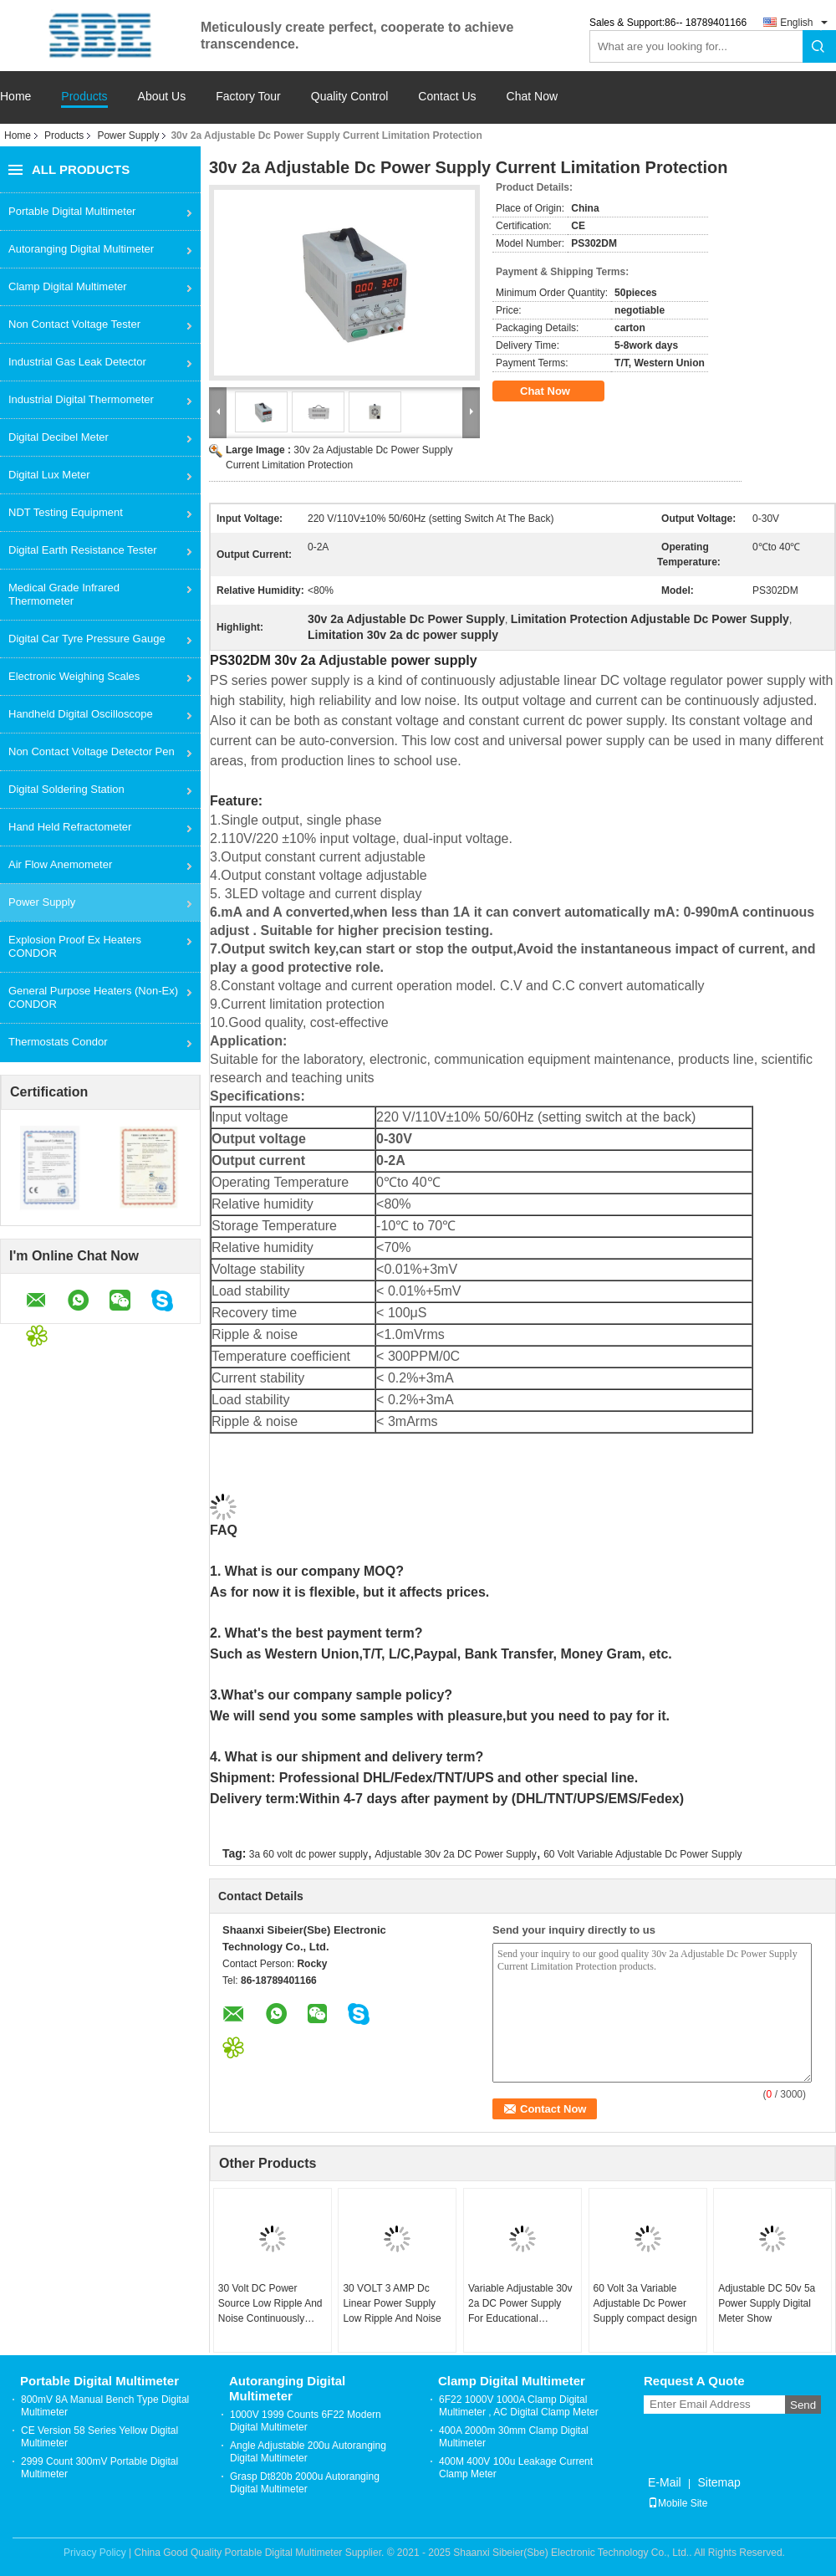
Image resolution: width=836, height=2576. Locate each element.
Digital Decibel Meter (58, 437)
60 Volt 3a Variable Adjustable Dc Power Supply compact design (645, 2303)
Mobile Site (677, 2503)
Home (15, 96)
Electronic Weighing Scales (74, 676)
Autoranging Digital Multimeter (81, 249)
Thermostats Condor (58, 1041)
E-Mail (664, 2482)
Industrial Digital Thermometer (81, 399)
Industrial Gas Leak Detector (77, 361)
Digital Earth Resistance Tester (82, 550)
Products (84, 96)
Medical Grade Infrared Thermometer (64, 594)
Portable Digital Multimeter (71, 211)
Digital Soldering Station (66, 789)
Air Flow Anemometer (60, 864)
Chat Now (532, 96)
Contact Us (447, 96)
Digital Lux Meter (49, 474)
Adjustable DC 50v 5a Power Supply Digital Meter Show (766, 2303)
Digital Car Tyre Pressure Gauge (87, 638)
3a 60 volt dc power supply (308, 1854)
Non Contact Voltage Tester (74, 324)
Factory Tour (248, 96)
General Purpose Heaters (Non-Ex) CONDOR (93, 997)
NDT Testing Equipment (65, 512)
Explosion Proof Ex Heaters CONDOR (74, 946)
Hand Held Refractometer (69, 826)
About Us (162, 96)
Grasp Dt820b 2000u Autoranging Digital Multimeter (305, 2483)
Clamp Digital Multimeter (67, 286)
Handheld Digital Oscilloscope (80, 714)
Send (803, 2405)
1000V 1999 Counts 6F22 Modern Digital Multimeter (305, 2421)
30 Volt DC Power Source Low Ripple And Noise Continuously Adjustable (270, 2304)
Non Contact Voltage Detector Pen (91, 751)
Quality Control (350, 96)
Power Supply (128, 135)
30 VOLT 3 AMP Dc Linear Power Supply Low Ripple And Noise (392, 2303)
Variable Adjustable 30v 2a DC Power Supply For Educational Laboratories (520, 2304)
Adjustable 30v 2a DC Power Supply (455, 1854)
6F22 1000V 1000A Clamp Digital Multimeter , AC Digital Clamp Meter (519, 2406)
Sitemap (718, 2482)
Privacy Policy (95, 2552)
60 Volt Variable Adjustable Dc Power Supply (642, 1854)
